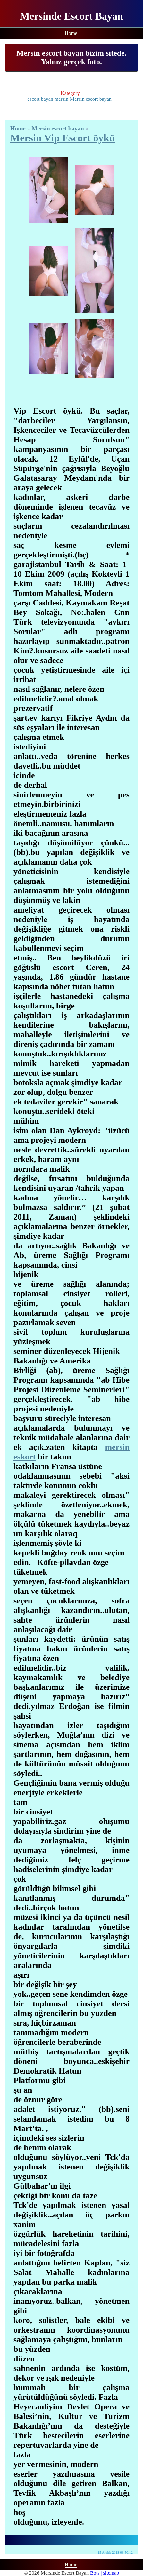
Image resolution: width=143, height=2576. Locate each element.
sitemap (111, 2573)
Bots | (96, 2573)
